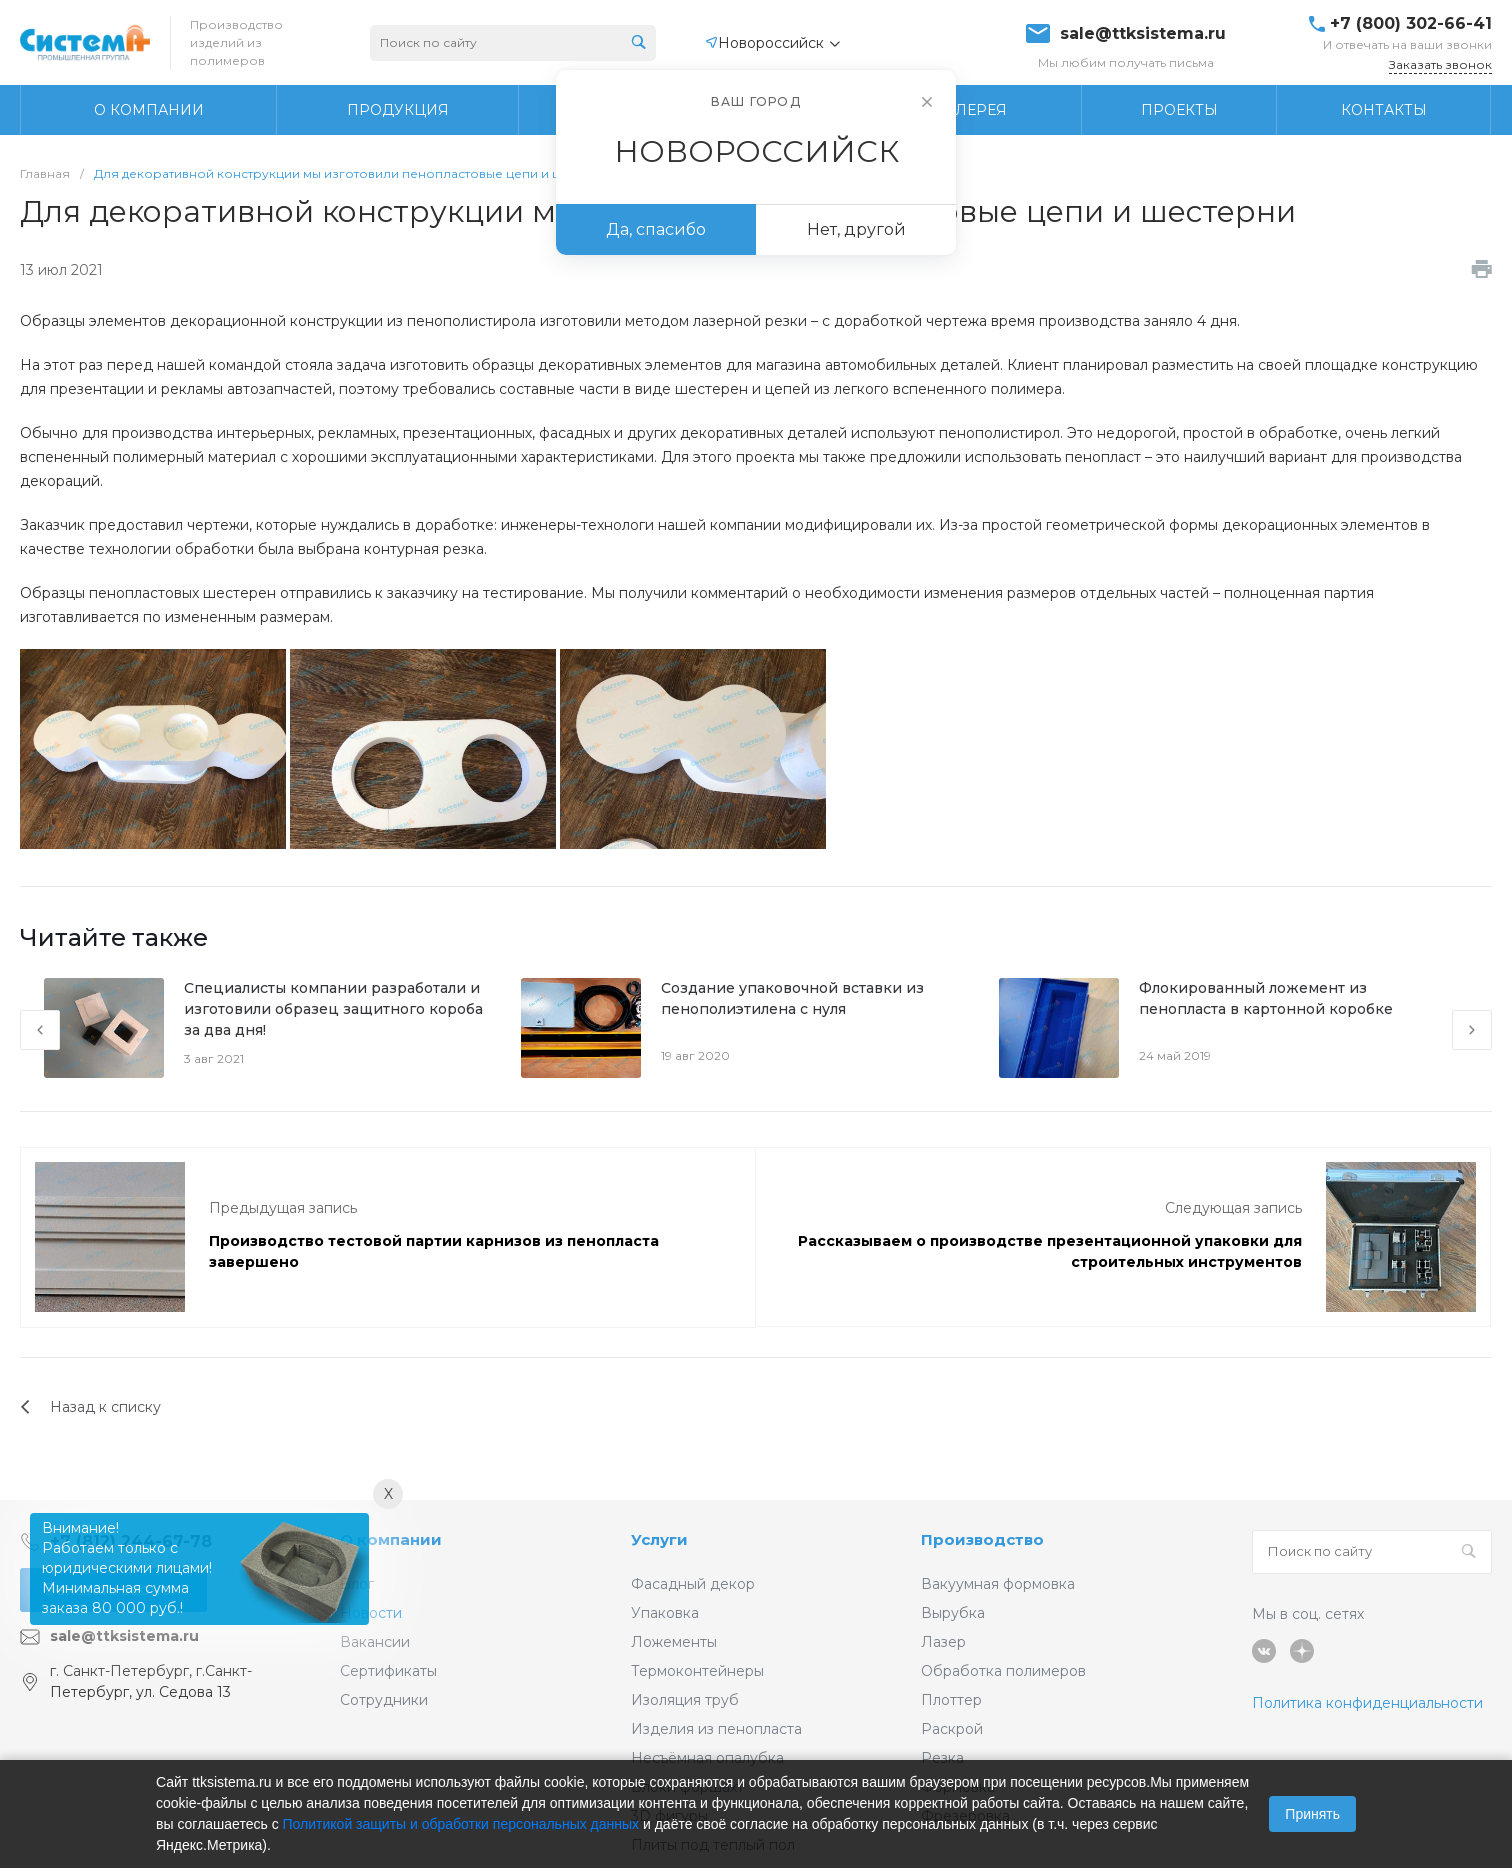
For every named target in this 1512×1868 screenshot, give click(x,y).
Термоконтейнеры (697, 1671)
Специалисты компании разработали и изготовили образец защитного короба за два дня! (333, 1009)
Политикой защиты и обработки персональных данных (461, 1824)
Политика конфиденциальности (1367, 1703)
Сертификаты (388, 1671)
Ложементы (674, 1642)
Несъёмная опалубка (707, 1758)
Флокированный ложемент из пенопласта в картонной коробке (1266, 998)
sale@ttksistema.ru (1143, 34)
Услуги (659, 1539)
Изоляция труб (685, 1700)
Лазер (943, 1642)
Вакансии (375, 1642)
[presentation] (40, 1030)
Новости (371, 1613)
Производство (982, 1539)
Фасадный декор (693, 1584)
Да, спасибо (656, 229)
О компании (391, 1539)
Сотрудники (384, 1700)
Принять (1312, 1814)
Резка (942, 1758)
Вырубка (953, 1613)
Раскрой (952, 1729)
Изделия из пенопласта (716, 1729)
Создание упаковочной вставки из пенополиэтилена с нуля (792, 998)
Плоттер (951, 1700)
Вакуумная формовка (998, 1584)
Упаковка (665, 1613)
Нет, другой (856, 229)
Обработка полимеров (1003, 1671)
